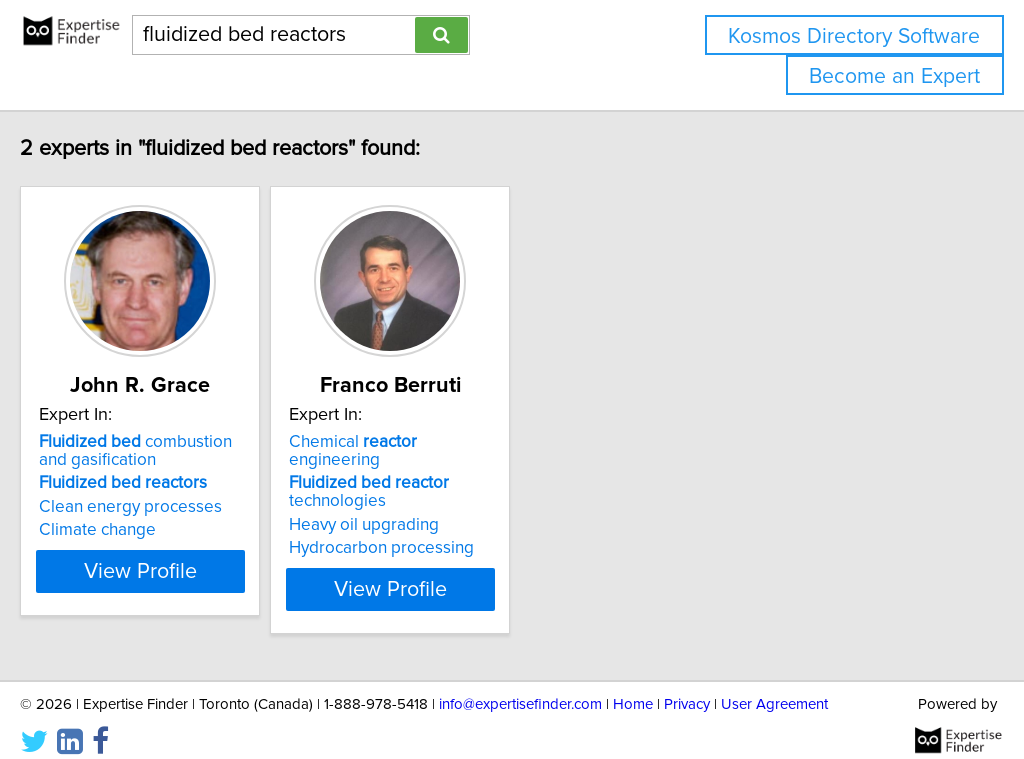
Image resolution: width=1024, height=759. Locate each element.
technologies (461, 474)
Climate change (139, 530)
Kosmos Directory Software (854, 36)
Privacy (687, 686)
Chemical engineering (492, 442)
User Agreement (774, 686)
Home (633, 686)
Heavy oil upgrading (456, 507)
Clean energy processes (172, 507)
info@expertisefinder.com (520, 686)
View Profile (207, 571)
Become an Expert (894, 76)
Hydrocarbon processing (473, 530)
